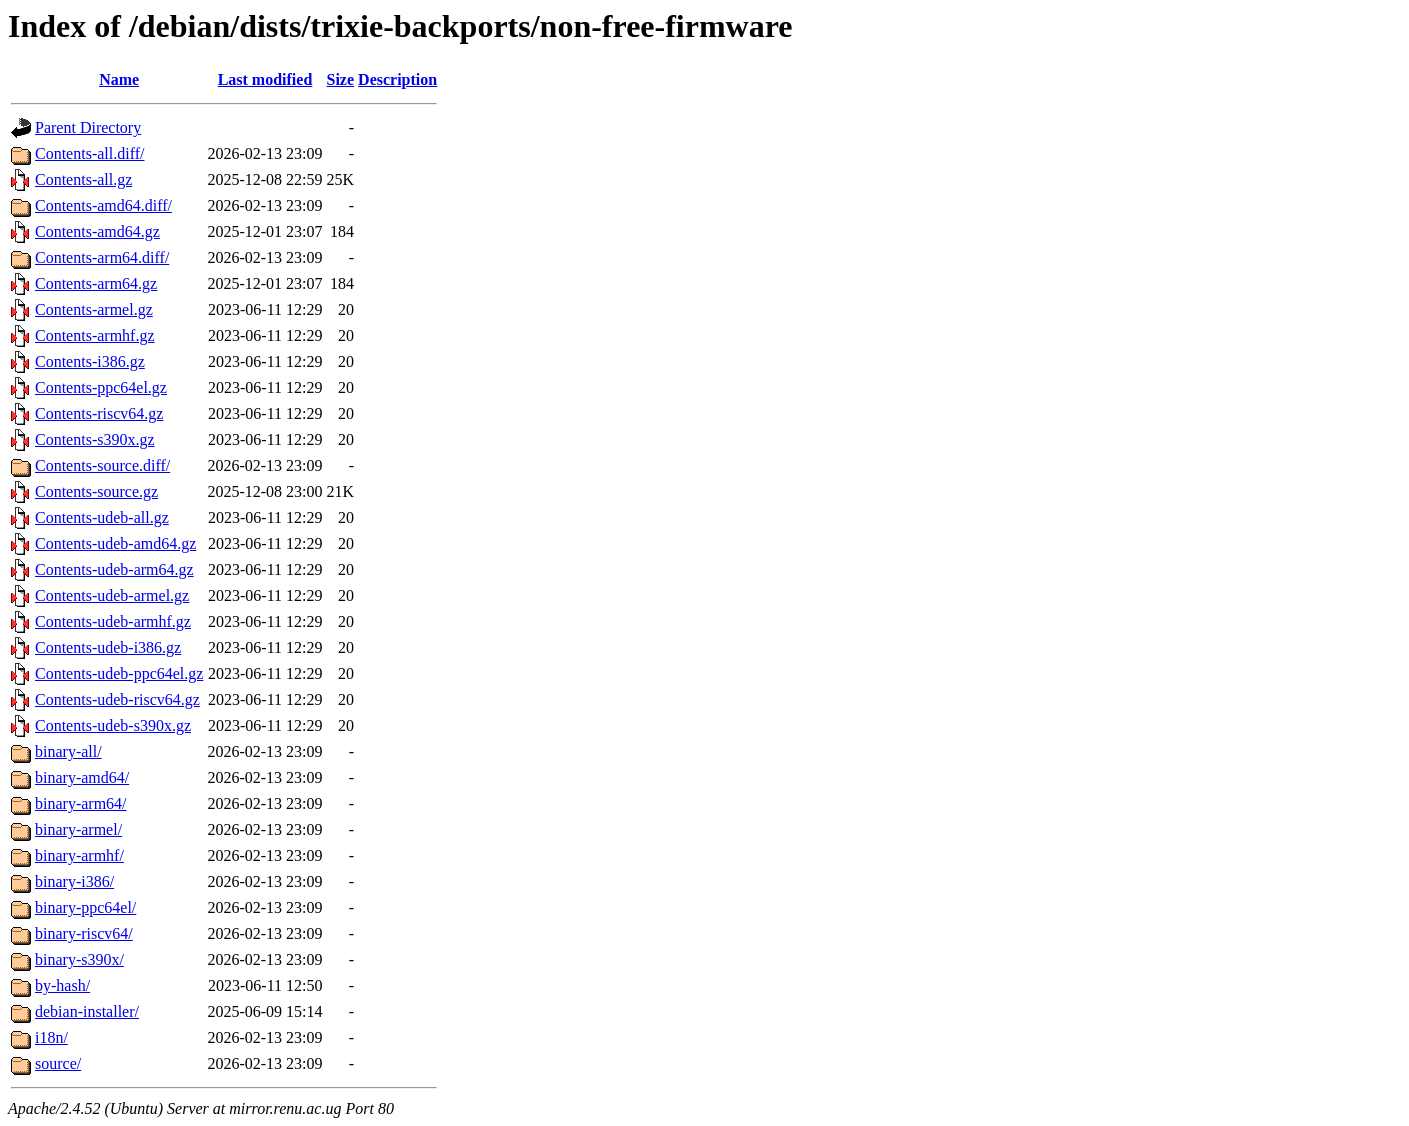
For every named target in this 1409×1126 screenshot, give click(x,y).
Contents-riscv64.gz (99, 413)
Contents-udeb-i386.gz (108, 647)
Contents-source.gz (96, 491)
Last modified (265, 79)
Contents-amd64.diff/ (103, 205)
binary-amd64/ (82, 777)
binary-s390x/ (79, 959)
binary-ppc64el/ (85, 907)
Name (119, 79)
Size (341, 79)
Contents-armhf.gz (95, 335)
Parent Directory (88, 127)
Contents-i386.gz (90, 361)
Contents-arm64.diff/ (102, 257)
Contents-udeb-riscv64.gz (117, 699)
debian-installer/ (87, 1011)
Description (397, 79)
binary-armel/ (78, 829)
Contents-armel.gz (94, 309)
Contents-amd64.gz (97, 231)
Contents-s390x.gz (95, 439)
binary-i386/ (74, 881)
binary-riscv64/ (84, 933)
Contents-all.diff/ (89, 153)
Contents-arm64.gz (96, 283)
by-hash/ (62, 985)
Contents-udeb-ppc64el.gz (119, 673)
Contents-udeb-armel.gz (112, 595)
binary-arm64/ (81, 803)
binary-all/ (68, 751)
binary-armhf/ (79, 855)
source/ (58, 1063)
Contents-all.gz (83, 179)
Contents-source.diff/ (102, 465)
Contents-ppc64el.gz (101, 387)
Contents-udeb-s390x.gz (113, 725)
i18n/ (51, 1037)
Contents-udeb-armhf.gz (113, 621)
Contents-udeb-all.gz (102, 517)
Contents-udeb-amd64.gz (115, 543)
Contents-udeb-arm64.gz (114, 569)
